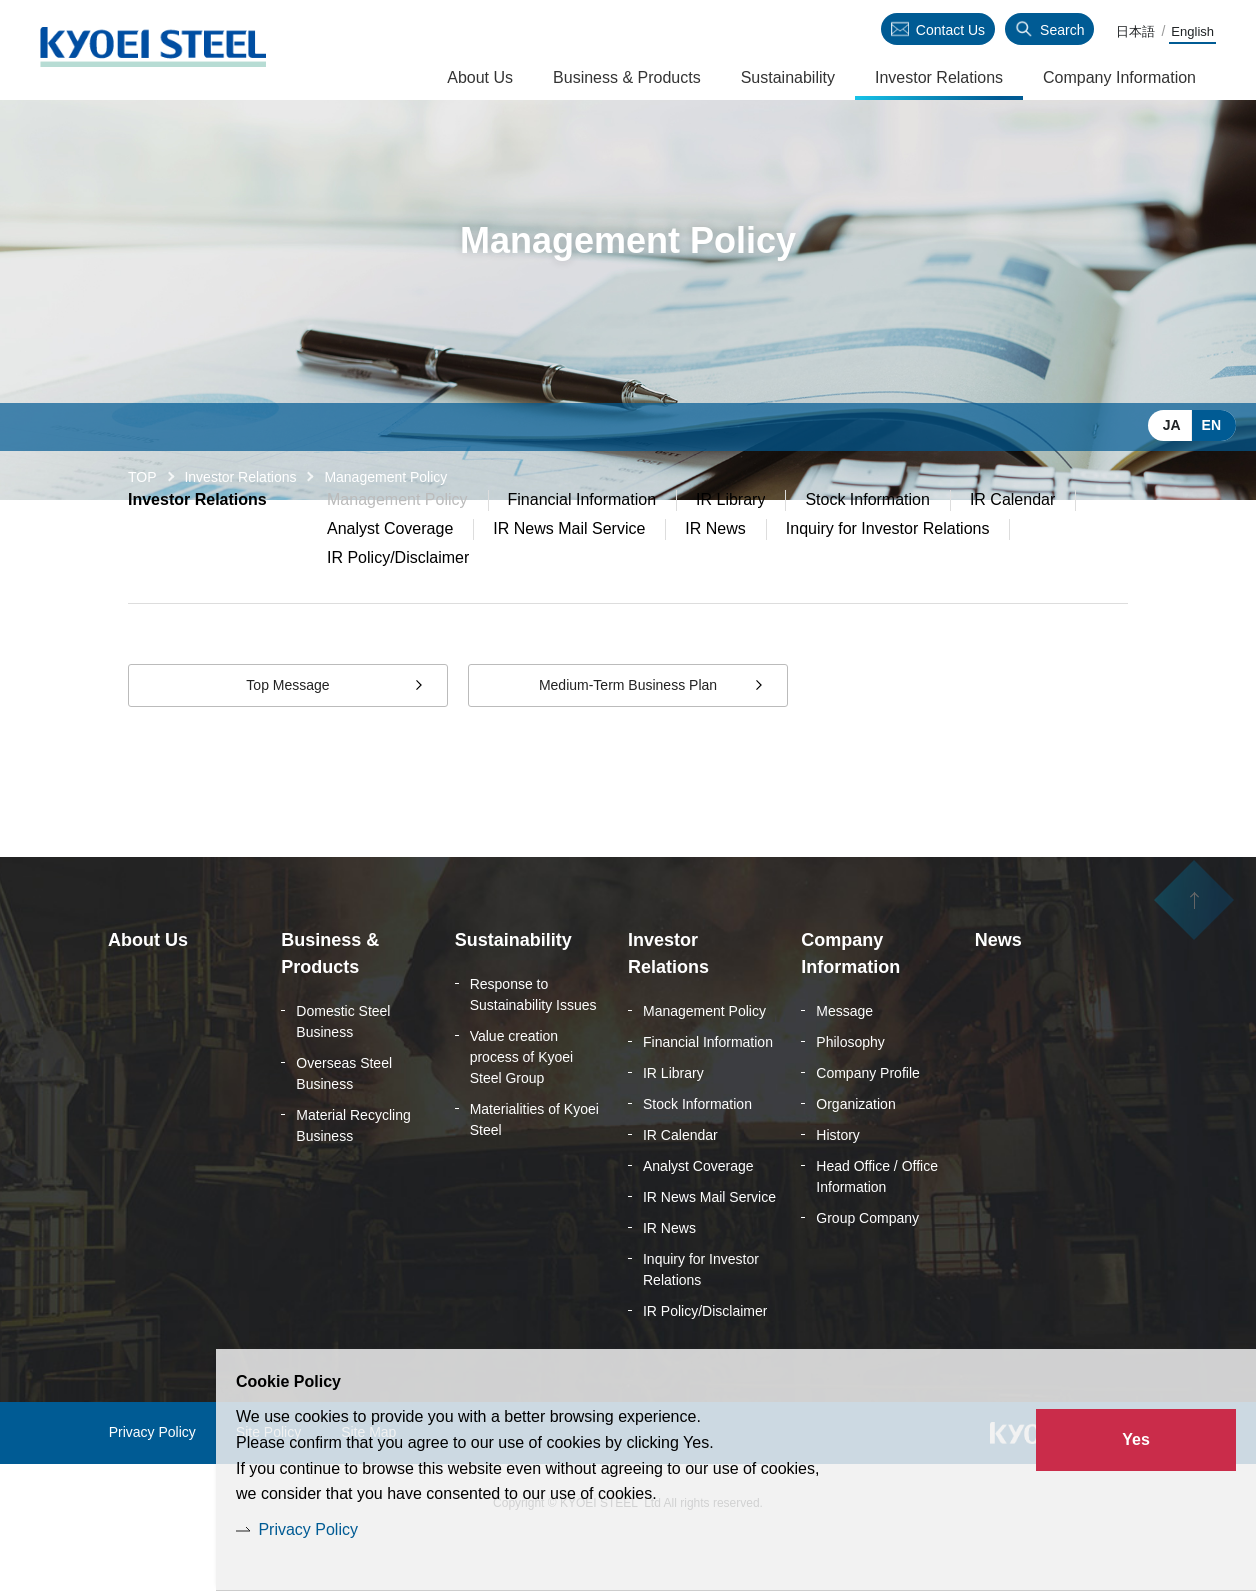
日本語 (1135, 31)
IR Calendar (1012, 548)
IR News (715, 577)
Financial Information (582, 548)
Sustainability (788, 77)
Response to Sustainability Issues (533, 1043)
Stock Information (867, 548)
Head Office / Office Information (877, 1225)
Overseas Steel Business (344, 1122)
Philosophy (850, 1091)
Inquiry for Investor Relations (888, 577)
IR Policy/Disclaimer (398, 606)
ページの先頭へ (1194, 949)
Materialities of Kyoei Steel (534, 1168)
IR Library (730, 548)
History (838, 1184)
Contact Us (950, 30)
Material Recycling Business (353, 1174)
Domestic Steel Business (343, 1070)
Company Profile (868, 1122)
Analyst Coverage (390, 577)
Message (844, 1060)
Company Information (1119, 77)
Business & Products (627, 77)
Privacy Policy (308, 1529)
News (998, 989)
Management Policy (704, 1060)
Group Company (867, 1267)
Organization (855, 1153)
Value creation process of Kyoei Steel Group (522, 1106)
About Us (480, 77)
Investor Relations (240, 477)
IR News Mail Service (569, 577)
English (1192, 31)
